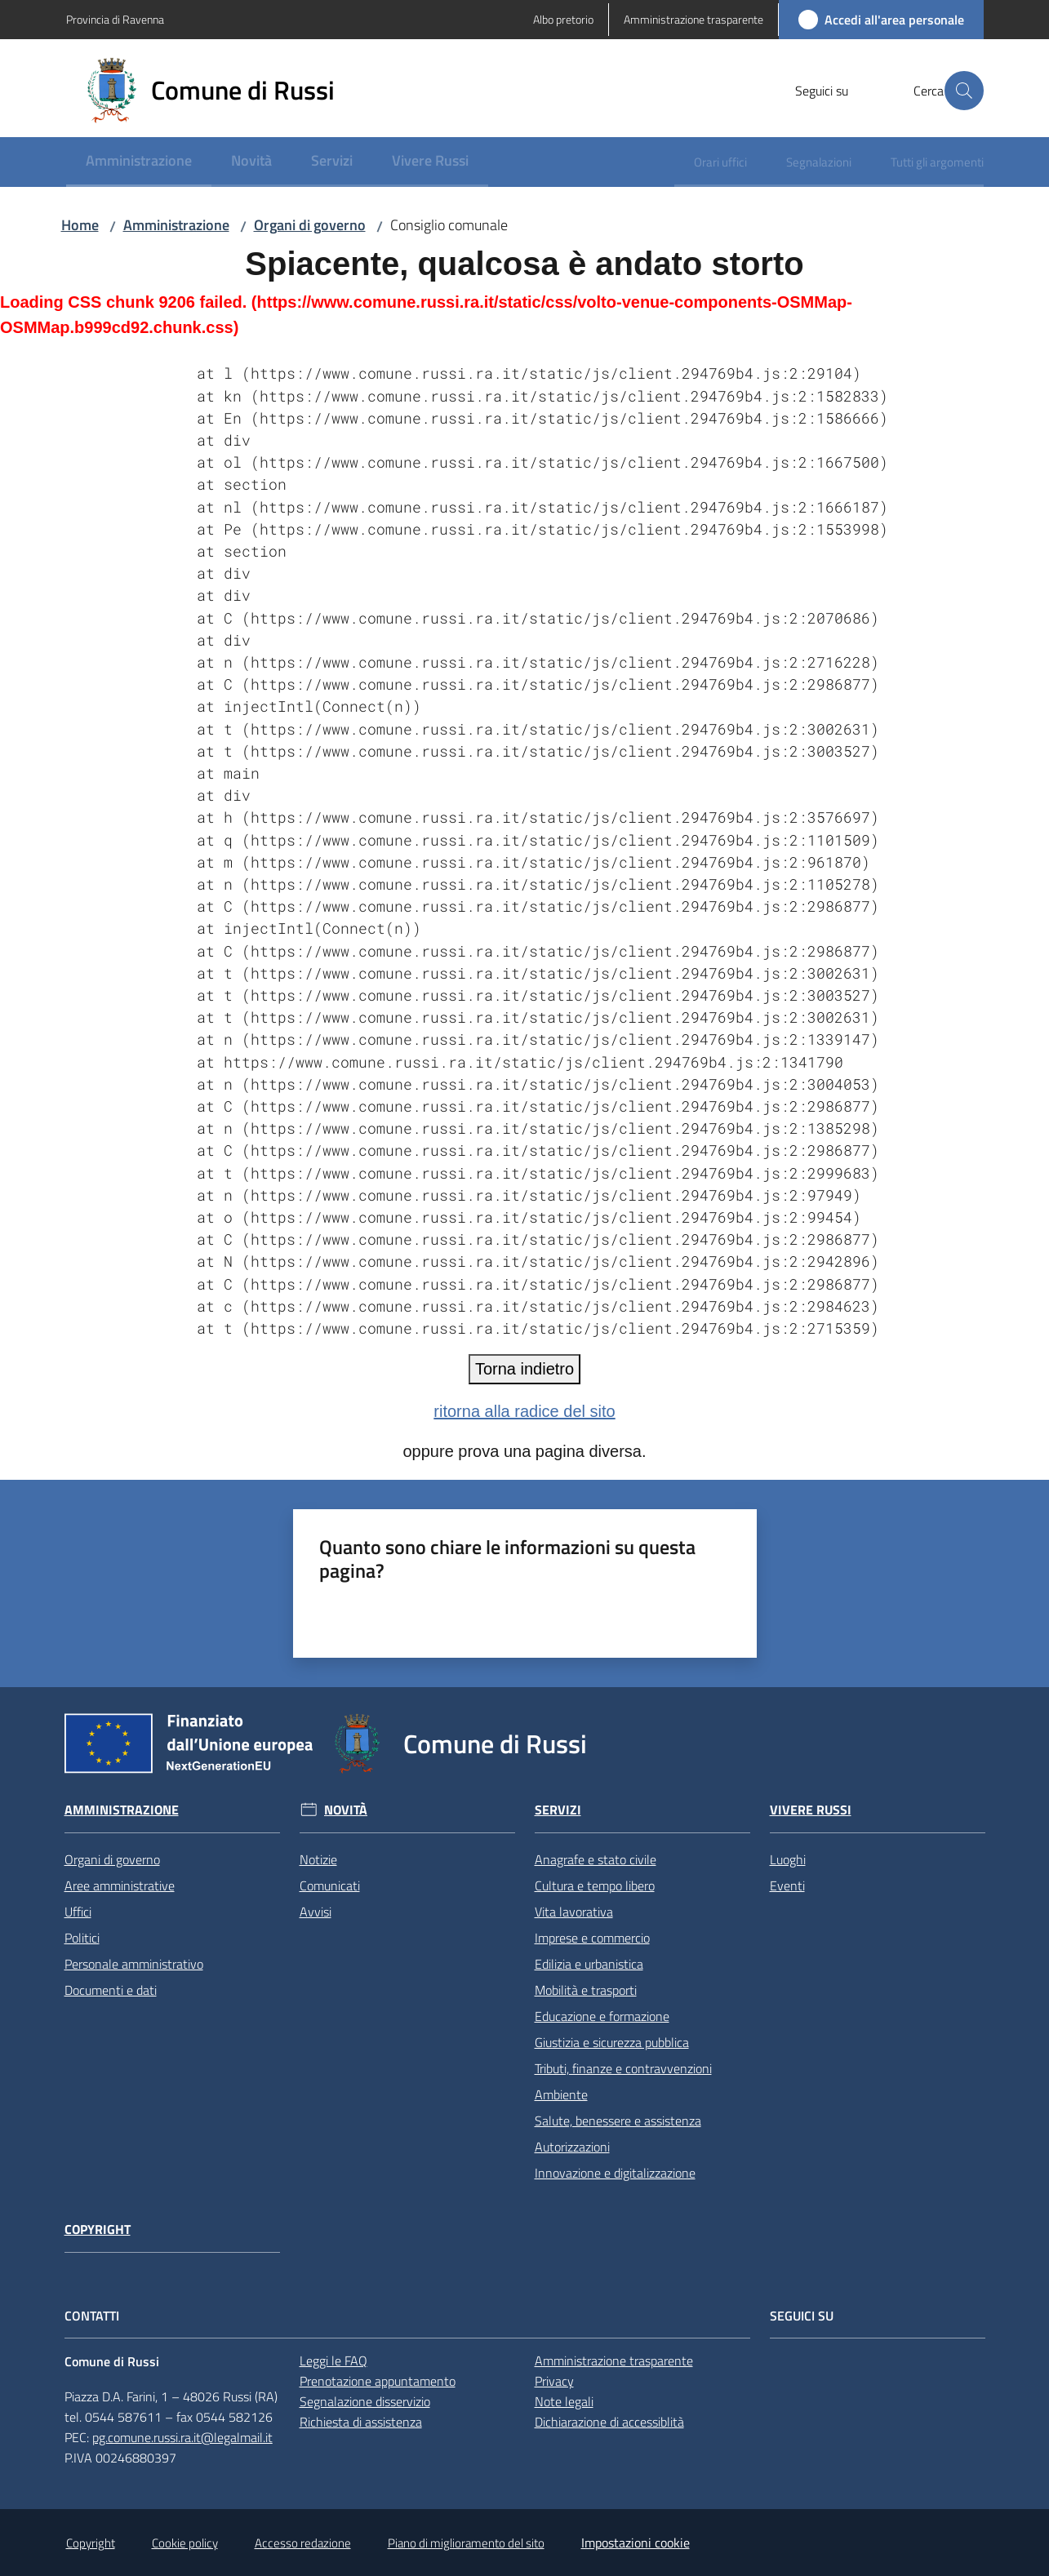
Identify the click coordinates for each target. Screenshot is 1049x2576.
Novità (345, 1810)
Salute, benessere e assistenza (618, 2120)
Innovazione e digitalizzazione (615, 2173)
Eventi (787, 1885)
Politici (82, 1938)
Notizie (318, 1859)
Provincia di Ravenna (115, 19)
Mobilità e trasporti (586, 1990)
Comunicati (330, 1885)
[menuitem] (138, 162)
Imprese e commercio (592, 1938)
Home (80, 225)
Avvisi (315, 1911)
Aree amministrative (119, 1885)
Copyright (97, 2229)
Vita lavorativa (574, 1911)
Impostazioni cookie (635, 2542)
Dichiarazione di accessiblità (609, 2422)
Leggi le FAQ (333, 2360)
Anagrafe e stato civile (595, 1859)
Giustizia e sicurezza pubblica (612, 2042)
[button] (964, 90)
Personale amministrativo (133, 1964)
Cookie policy (185, 2543)
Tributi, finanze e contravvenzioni (623, 2068)
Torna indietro (524, 1369)
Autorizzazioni (572, 2146)
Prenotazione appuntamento (378, 2381)
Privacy (554, 2381)
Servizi (558, 1810)
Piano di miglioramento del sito (466, 2543)
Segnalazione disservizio (365, 2401)
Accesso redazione (303, 2543)
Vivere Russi (810, 1810)
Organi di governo (310, 225)
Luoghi (788, 1859)
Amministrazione (176, 225)
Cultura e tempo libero (595, 1885)
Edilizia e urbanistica (589, 1964)
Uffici (77, 1911)
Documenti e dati (110, 1990)
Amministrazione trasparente (614, 2360)
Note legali (564, 2401)
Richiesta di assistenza (361, 2422)
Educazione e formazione (602, 2016)
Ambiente (561, 2094)
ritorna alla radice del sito (524, 1411)
